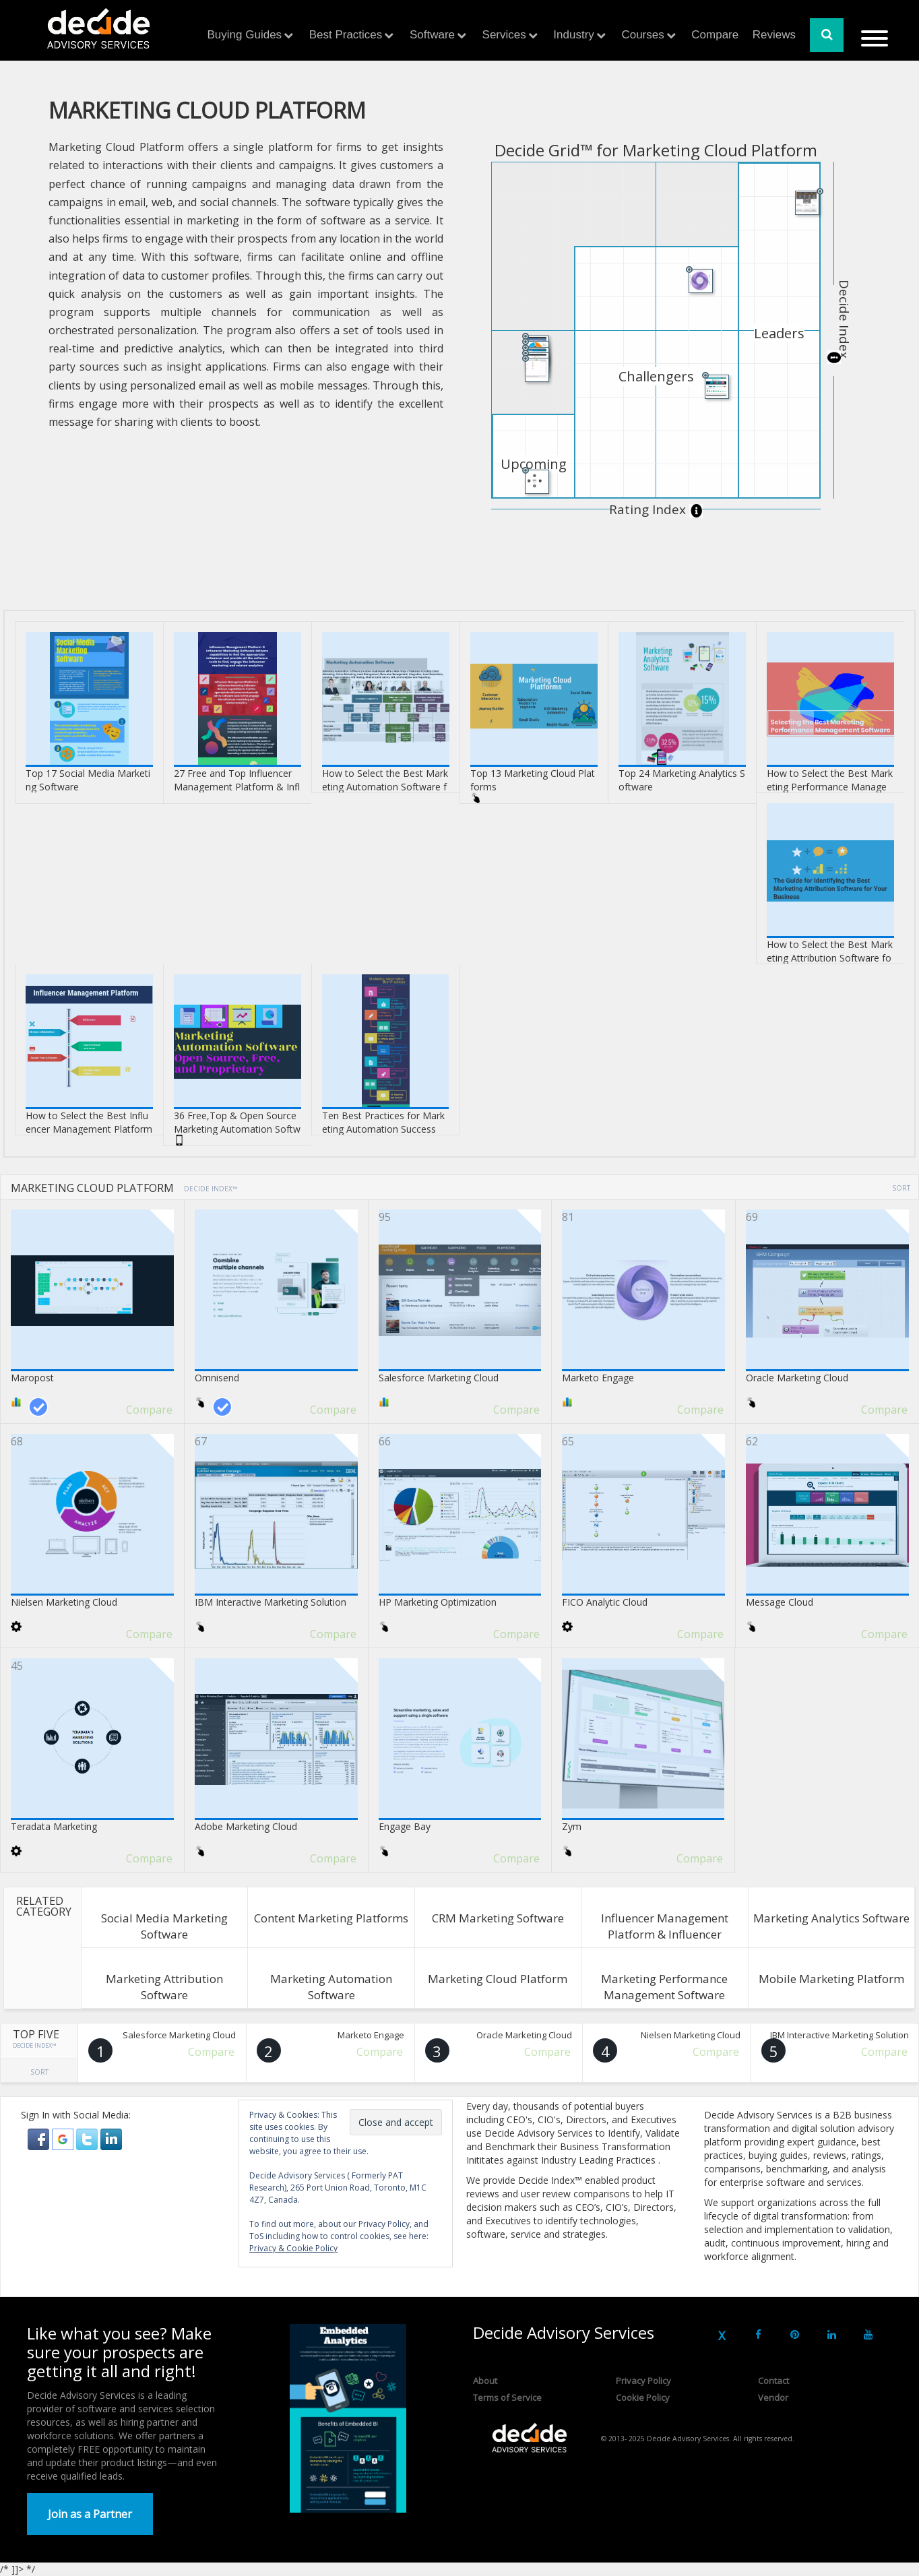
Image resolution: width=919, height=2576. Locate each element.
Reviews (774, 34)
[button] (40, 2138)
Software (432, 34)
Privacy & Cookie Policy (293, 2248)
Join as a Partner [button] (90, 2514)
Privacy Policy (643, 2381)
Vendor (773, 2397)
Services (504, 34)
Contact (773, 2381)
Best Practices (346, 34)
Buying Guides (245, 34)
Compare (714, 34)
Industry (573, 34)
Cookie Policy (643, 2397)
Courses (642, 34)
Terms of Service (507, 2397)
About (485, 2381)
